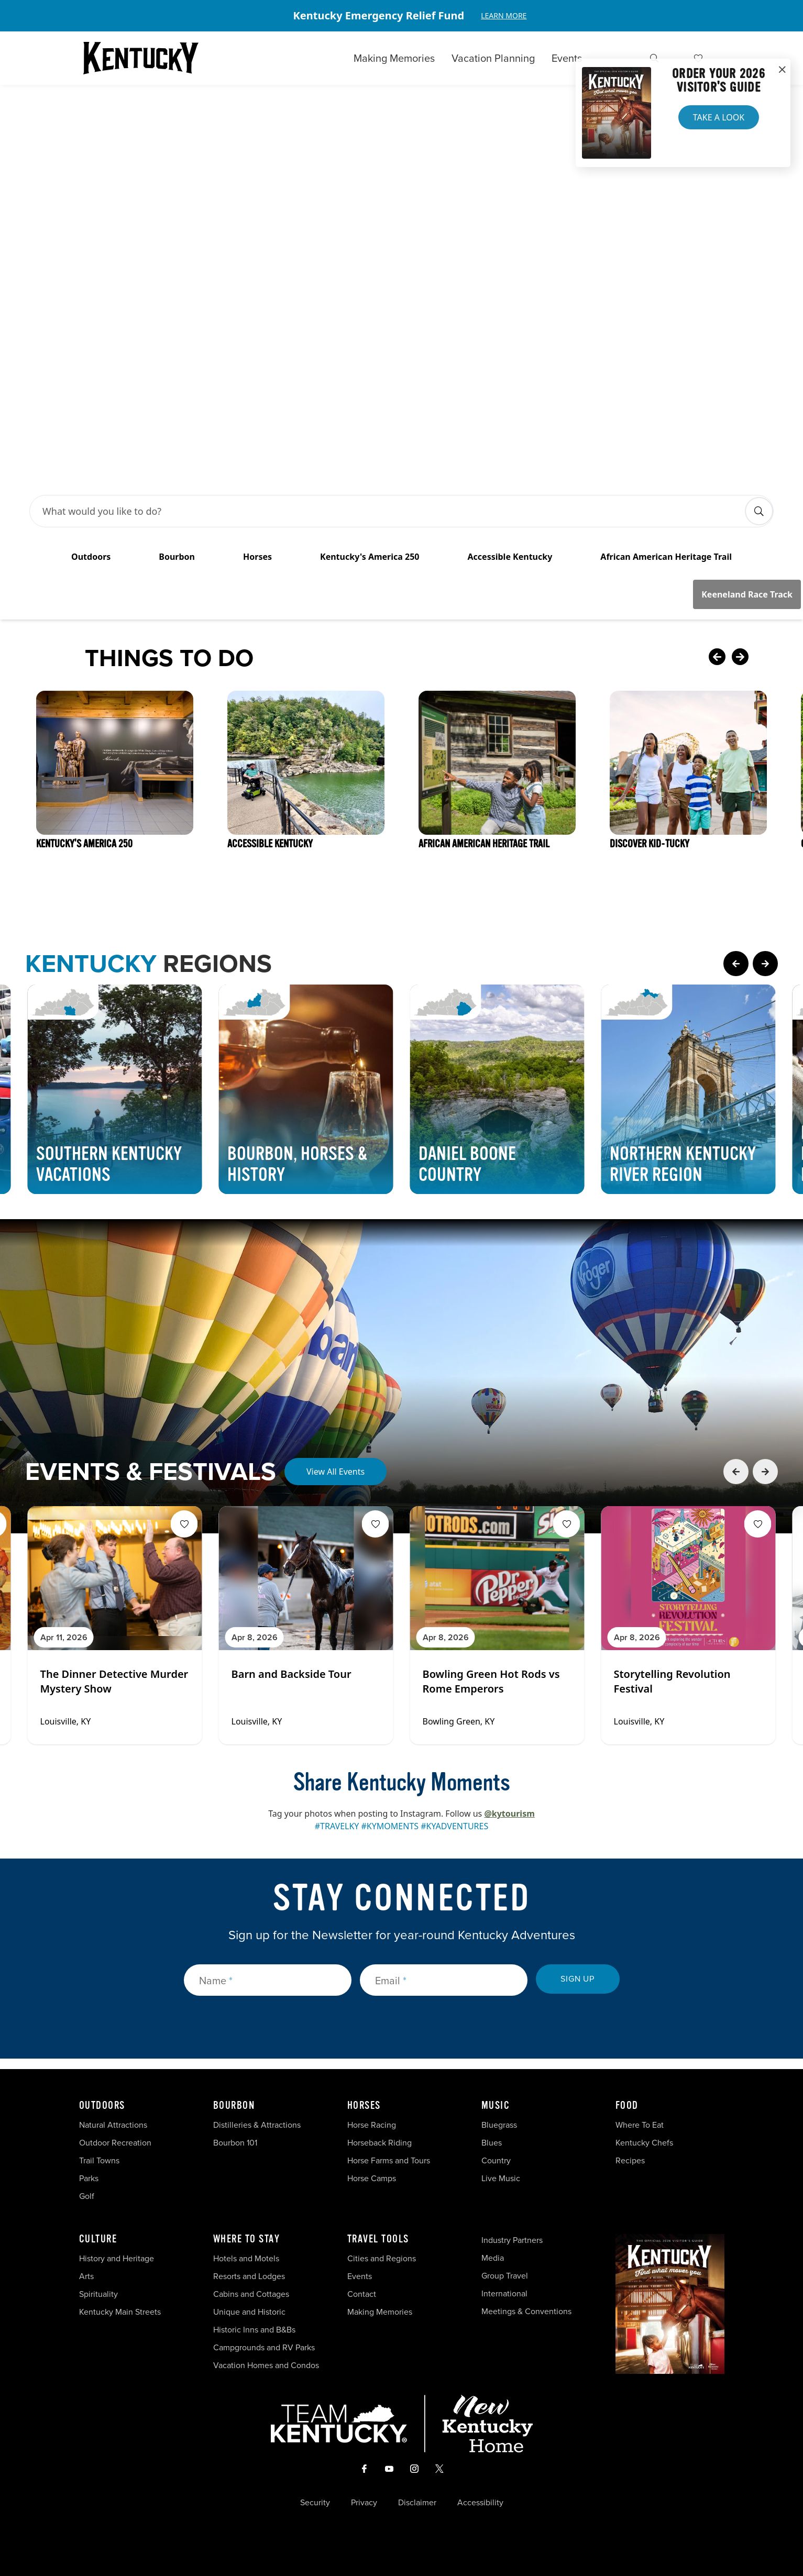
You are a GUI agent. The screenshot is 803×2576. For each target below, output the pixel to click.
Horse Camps (371, 2178)
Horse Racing (371, 2125)
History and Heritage (117, 2258)
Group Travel (504, 2276)
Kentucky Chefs (644, 2143)
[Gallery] (401, 15)
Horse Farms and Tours (388, 2160)
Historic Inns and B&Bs (254, 2330)
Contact (361, 2294)
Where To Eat (639, 2125)
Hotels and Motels (246, 2258)
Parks (88, 2178)
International (504, 2293)
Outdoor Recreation (115, 2143)
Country (496, 2160)
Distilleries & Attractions (257, 2125)
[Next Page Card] (765, 963)
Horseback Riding (379, 2143)
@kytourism (509, 1813)
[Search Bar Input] (390, 511)
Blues (491, 2143)
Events (567, 58)
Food (627, 2105)
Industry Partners (512, 2240)
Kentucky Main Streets (120, 2312)
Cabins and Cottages (251, 2294)
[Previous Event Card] (736, 1471)
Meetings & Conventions (526, 2311)
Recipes (631, 2160)
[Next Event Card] (765, 1471)
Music (495, 2105)
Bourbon (234, 2105)
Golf (86, 2196)
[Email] (443, 1980)
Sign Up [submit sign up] (577, 1979)
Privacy (364, 2502)
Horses (364, 2105)
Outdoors (102, 2105)
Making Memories (394, 58)
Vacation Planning (493, 58)
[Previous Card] (717, 657)
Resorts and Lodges (249, 2276)
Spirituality (99, 2294)
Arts (86, 2276)
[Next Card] (761, 657)
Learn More (503, 15)
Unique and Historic (249, 2312)
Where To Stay (246, 2239)
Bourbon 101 (235, 2143)
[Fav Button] (184, 1524)
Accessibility (480, 2502)
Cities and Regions (381, 2258)
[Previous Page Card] (736, 963)
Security (315, 2502)
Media (492, 2258)
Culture (98, 2239)
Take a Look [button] (718, 117)
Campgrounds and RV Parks (264, 2347)
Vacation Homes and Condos (266, 2365)
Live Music (500, 2178)
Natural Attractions (113, 2125)
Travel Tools (378, 2239)
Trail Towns (99, 2160)
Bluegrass (499, 2125)
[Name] (267, 1980)
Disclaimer (417, 2502)
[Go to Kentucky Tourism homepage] (141, 58)
